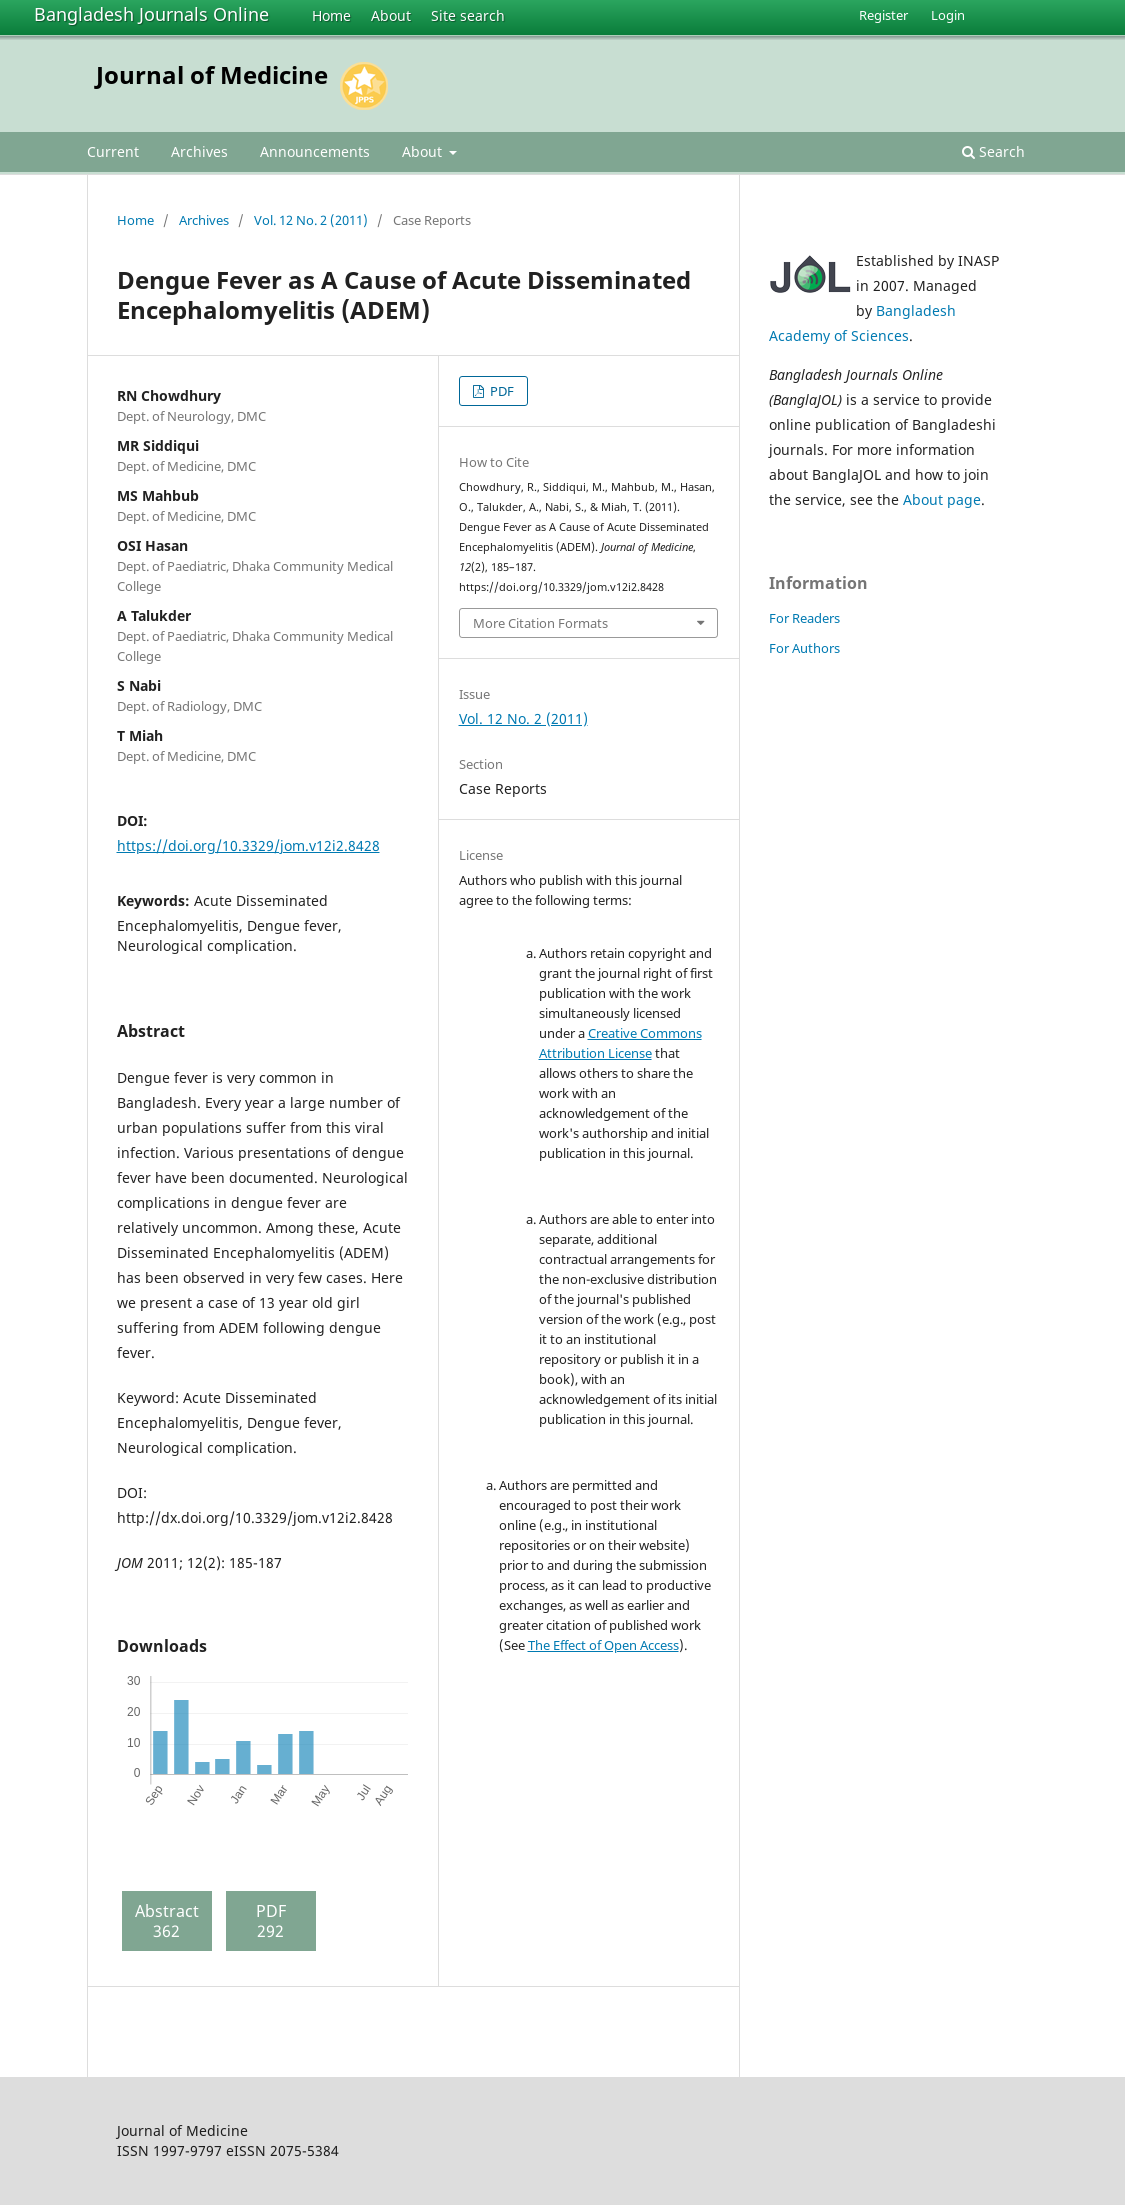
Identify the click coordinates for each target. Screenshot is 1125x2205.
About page (942, 499)
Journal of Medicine (212, 74)
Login (948, 15)
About (391, 15)
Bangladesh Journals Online (151, 14)
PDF (500, 391)
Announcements (315, 151)
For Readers (804, 618)
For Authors (804, 648)
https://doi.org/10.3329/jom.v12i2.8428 (248, 845)
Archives (199, 151)
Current (113, 151)
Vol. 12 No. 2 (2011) (311, 220)
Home (331, 15)
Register (883, 15)
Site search (468, 15)
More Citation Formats (540, 623)
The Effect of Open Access (603, 1645)
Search (993, 151)
